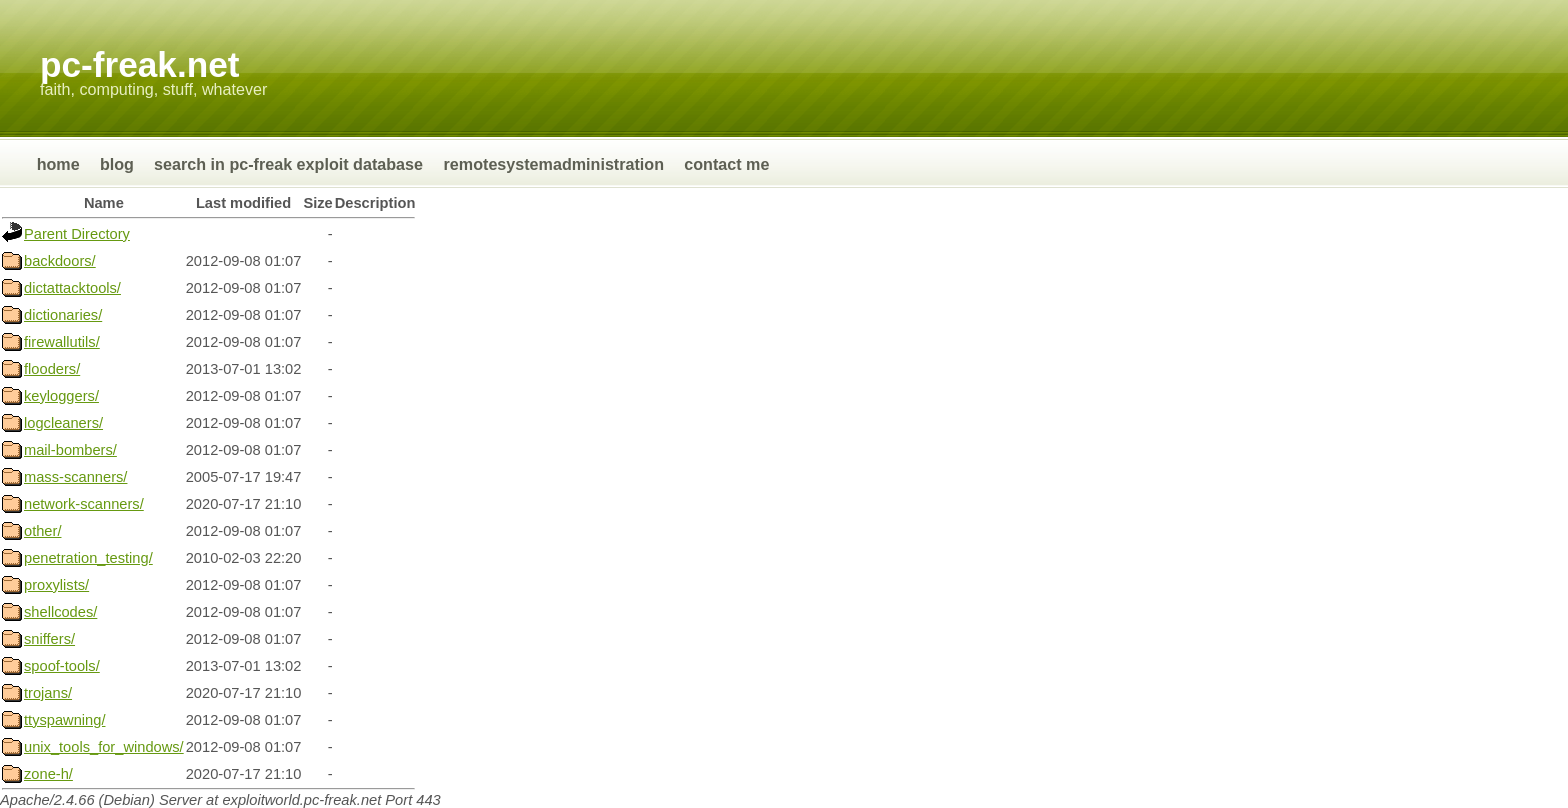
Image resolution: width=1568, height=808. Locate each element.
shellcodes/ (60, 612)
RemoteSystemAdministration (554, 164)
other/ (42, 531)
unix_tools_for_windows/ (104, 747)
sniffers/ (49, 639)
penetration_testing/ (88, 558)
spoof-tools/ (62, 666)
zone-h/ (48, 774)
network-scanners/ (84, 504)
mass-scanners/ (75, 477)
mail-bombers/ (70, 450)
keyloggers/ (61, 396)
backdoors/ (60, 261)
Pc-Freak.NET (139, 64)
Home (58, 164)
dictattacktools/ (72, 288)
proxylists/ (56, 585)
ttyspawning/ (64, 720)
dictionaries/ (63, 315)
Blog (117, 164)
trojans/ (48, 693)
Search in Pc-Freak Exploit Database (290, 164)
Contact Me (726, 164)
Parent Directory (77, 234)
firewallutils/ (62, 342)
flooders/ (52, 369)
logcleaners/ (63, 423)
